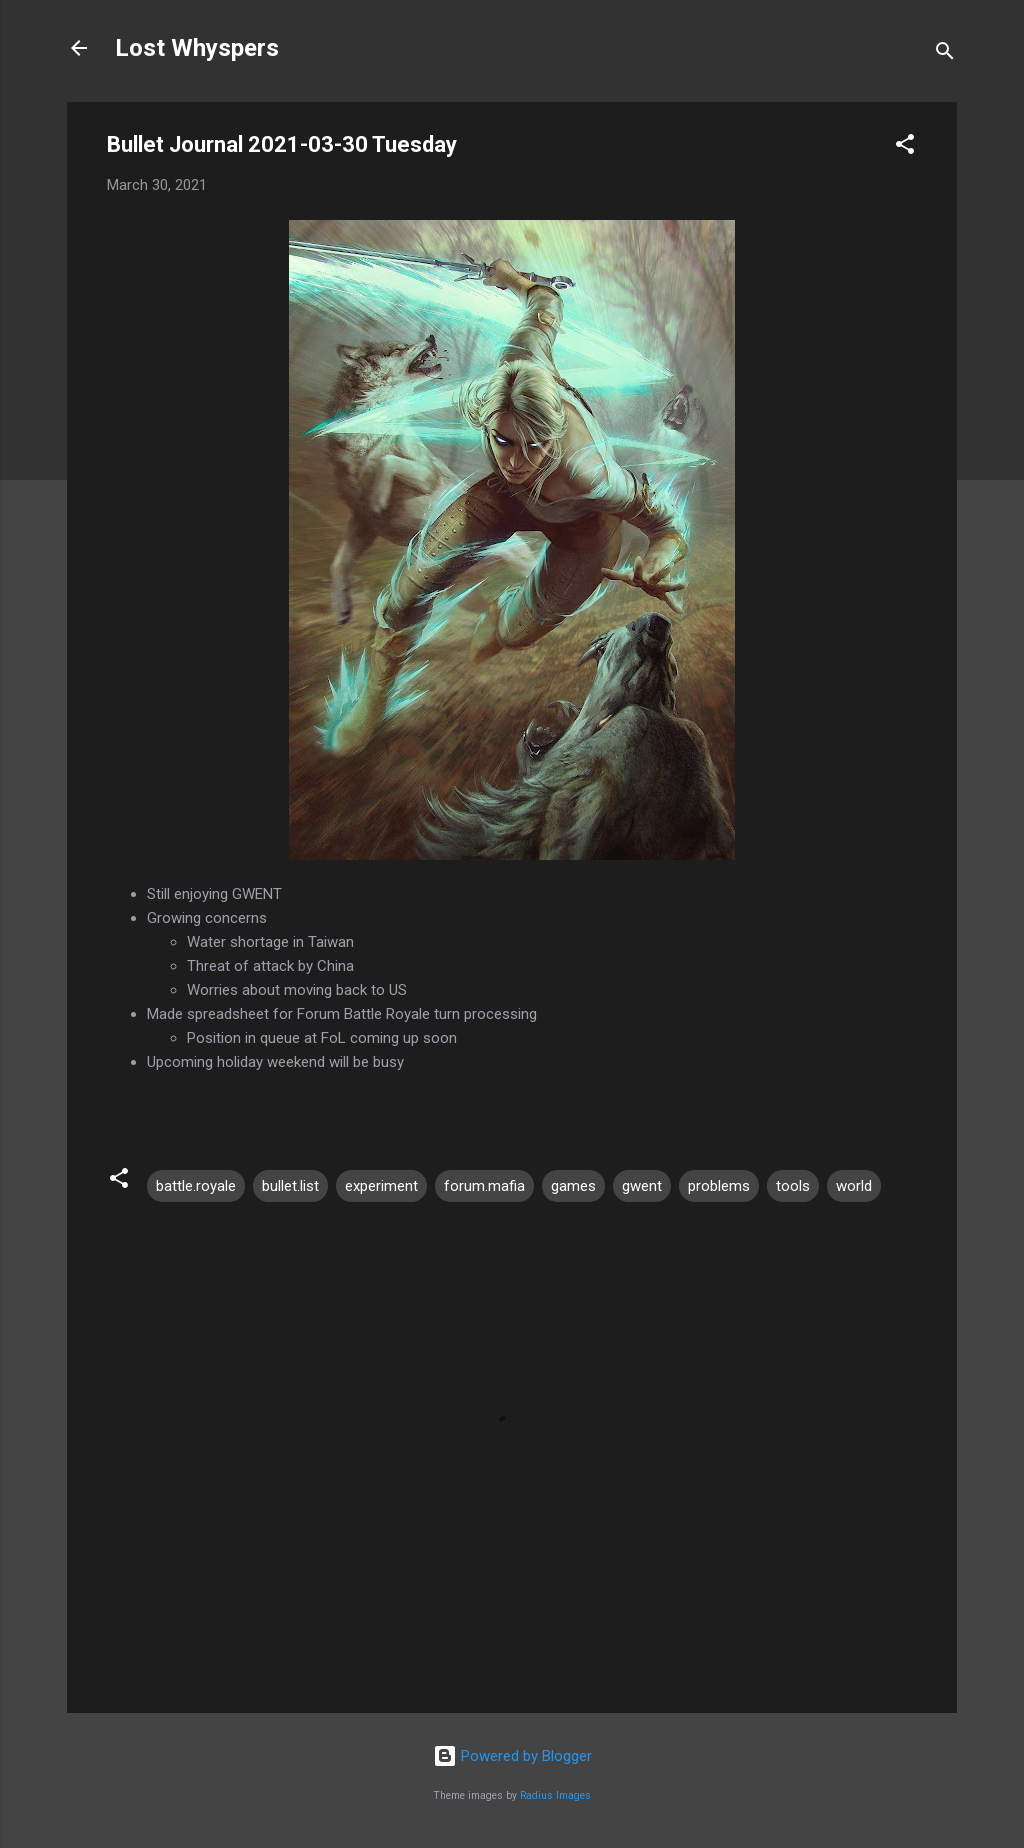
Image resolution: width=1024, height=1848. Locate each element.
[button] (905, 147)
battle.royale (196, 1186)
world (854, 1186)
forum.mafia (484, 1186)
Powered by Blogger (512, 1756)
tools (793, 1186)
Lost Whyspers (197, 48)
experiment (381, 1186)
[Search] (945, 54)
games (573, 1186)
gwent (642, 1186)
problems (719, 1186)
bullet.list (290, 1186)
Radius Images (555, 1795)
